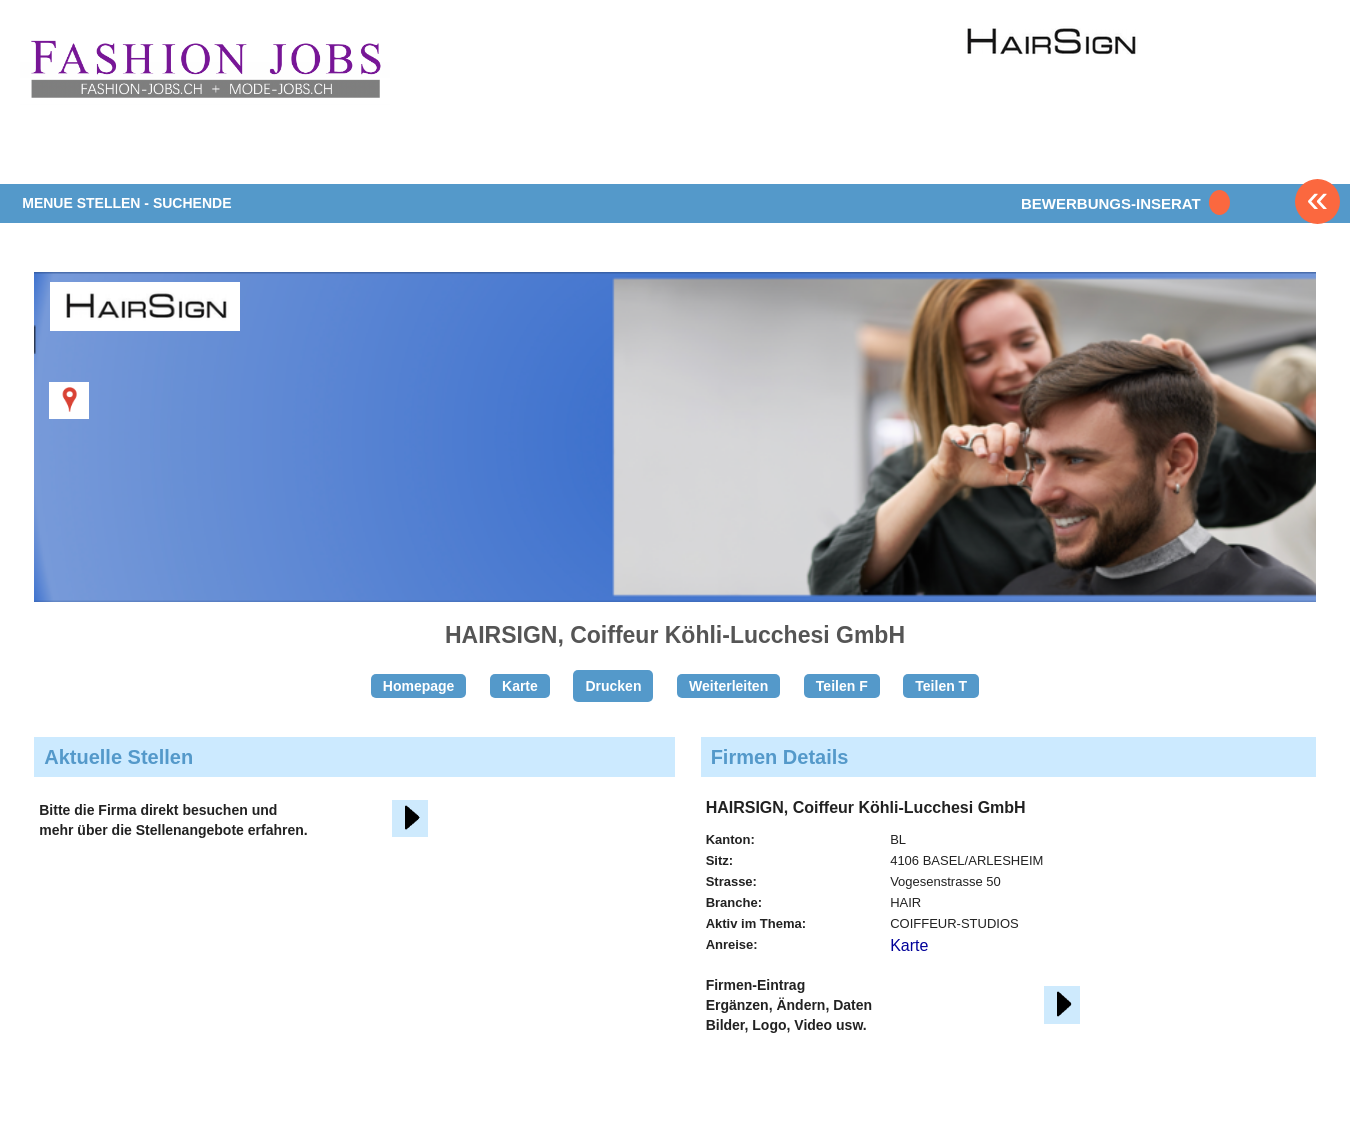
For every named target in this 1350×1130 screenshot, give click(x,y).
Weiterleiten (728, 686)
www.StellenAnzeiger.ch (205, 69)
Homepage (419, 686)
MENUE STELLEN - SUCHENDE (126, 203)
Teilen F (842, 686)
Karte (520, 686)
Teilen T (941, 686)
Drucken (613, 686)
